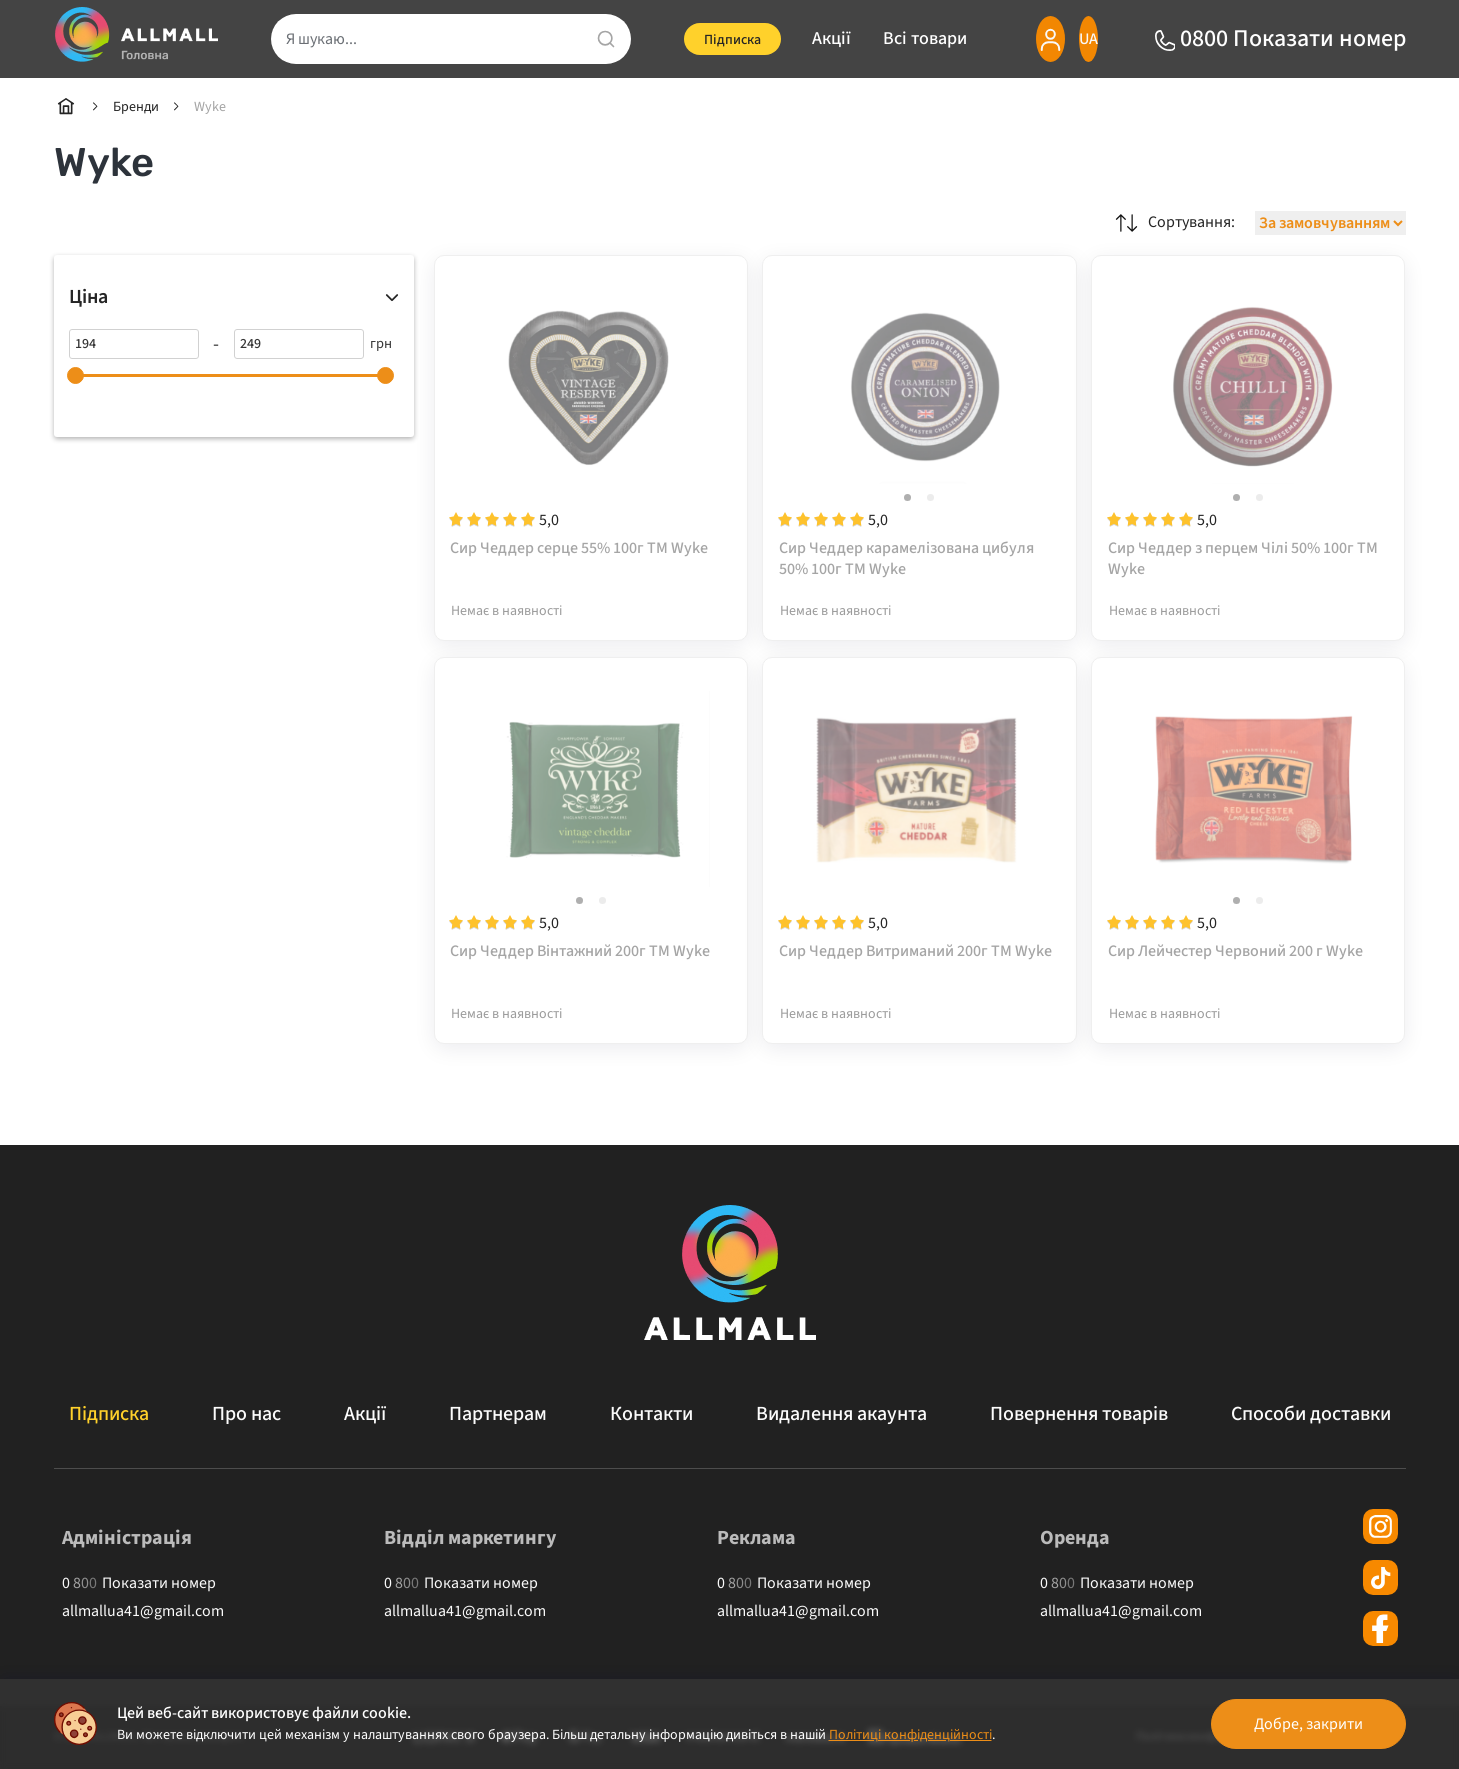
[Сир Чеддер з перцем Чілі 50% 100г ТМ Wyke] (1248, 426)
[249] (299, 344)
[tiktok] (1380, 1577)
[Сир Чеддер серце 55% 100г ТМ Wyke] (591, 426)
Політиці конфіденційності (910, 1735)
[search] (440, 39)
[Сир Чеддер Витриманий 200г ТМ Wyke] (919, 829)
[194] (134, 344)
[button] (907, 498)
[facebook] (1380, 1628)
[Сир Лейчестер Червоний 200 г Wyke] (1248, 829)
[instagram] (1380, 1526)
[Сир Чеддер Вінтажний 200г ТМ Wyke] (591, 829)
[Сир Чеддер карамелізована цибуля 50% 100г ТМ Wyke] (919, 426)
